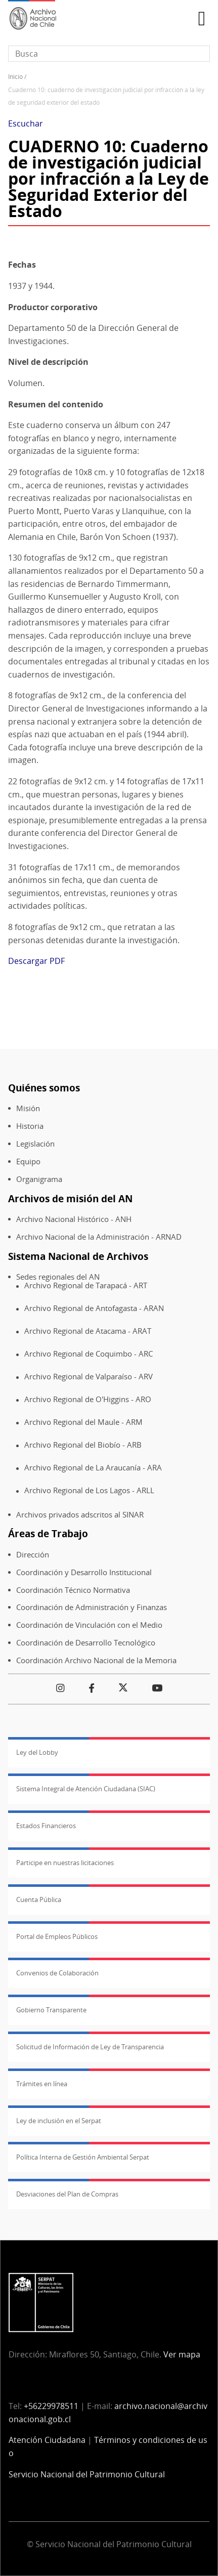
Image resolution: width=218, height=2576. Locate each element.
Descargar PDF (36, 960)
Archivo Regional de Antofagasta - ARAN (94, 1308)
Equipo (28, 1161)
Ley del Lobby (37, 1752)
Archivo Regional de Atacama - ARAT (87, 1331)
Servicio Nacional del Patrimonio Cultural (87, 2474)
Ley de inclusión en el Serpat (58, 2120)
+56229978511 (51, 2406)
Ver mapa (181, 2354)
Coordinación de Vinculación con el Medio (89, 1625)
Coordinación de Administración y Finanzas (91, 1607)
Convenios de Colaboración (57, 1972)
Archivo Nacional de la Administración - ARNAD (99, 1237)
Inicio (15, 76)
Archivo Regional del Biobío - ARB (83, 1445)
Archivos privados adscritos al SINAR (80, 1514)
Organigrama (39, 1179)
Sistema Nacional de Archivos (78, 1256)
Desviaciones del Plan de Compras (67, 2194)
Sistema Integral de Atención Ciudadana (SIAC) (85, 1788)
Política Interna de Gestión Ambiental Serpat (82, 2157)
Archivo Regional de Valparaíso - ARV (88, 1376)
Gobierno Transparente (51, 2009)
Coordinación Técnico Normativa (73, 1590)
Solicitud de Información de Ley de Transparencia (90, 2046)
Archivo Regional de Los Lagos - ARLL (89, 1490)
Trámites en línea (41, 2083)
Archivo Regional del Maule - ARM (83, 1422)
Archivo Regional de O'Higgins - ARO (87, 1399)
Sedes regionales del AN (58, 1277)
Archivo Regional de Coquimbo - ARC (88, 1354)
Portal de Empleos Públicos (57, 1936)
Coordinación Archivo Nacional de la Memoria (96, 1660)
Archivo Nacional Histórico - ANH (74, 1219)
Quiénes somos (44, 1087)
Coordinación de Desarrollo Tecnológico (85, 1643)
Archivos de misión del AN (70, 1198)
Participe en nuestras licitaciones (65, 1862)
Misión (28, 1108)
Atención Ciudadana (47, 2439)
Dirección (32, 1554)
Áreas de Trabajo (48, 1533)
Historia (29, 1126)
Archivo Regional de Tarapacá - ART (85, 1285)
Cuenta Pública (38, 1899)
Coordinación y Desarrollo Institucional (84, 1572)
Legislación (35, 1144)
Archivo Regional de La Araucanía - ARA (93, 1467)
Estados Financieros (46, 1825)
